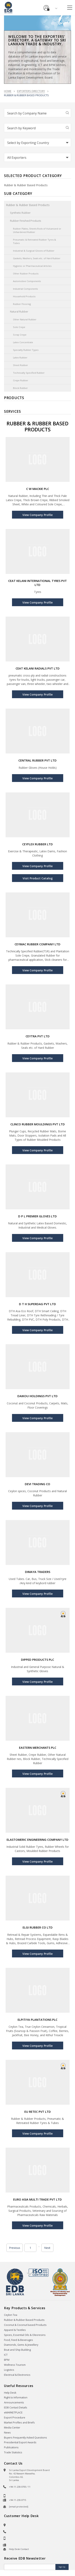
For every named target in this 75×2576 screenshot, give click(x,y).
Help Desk (10, 2392)
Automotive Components (27, 281)
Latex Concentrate (23, 342)
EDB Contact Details (15, 2407)
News (7, 2432)
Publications (11, 2447)
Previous (14, 2248)
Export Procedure (14, 2417)
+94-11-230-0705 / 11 (19, 2486)
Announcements (14, 2402)
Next (47, 2248)
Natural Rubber (19, 311)
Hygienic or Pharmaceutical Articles (32, 265)
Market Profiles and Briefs (19, 2422)
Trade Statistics (13, 2452)
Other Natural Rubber (24, 319)
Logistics (9, 2370)
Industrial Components (25, 288)
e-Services (46, 6)
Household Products (24, 296)
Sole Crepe (19, 327)
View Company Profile (37, 515)
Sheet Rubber (20, 365)
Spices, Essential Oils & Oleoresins (25, 2335)
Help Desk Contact (19, 2549)
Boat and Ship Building (17, 2349)
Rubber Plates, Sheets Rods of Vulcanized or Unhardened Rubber (37, 230)
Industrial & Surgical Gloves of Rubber (33, 250)
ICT (6, 2355)
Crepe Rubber (20, 380)
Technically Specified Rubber (29, 372)
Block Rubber (20, 387)
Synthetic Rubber (20, 212)
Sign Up (62, 2567)
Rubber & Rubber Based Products (28, 205)
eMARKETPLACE (13, 2412)
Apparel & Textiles (15, 2330)
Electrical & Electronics (17, 2375)
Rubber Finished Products (25, 221)
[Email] (30, 2567)
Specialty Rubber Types (25, 349)
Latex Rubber (20, 357)
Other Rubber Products (25, 273)
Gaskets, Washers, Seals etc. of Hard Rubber (36, 258)
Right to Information (15, 2397)
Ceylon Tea (10, 2315)
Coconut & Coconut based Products (25, 2325)
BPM (6, 2360)
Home (7, 91)
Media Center (12, 2427)
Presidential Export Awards (20, 2442)
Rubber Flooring (22, 303)
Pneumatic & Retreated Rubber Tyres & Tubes (34, 241)
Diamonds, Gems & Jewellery (21, 2344)
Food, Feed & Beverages (18, 2340)
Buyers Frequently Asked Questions (25, 2437)
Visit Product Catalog (38, 878)
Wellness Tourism (15, 2365)
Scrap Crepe (19, 334)
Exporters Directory (31, 91)
